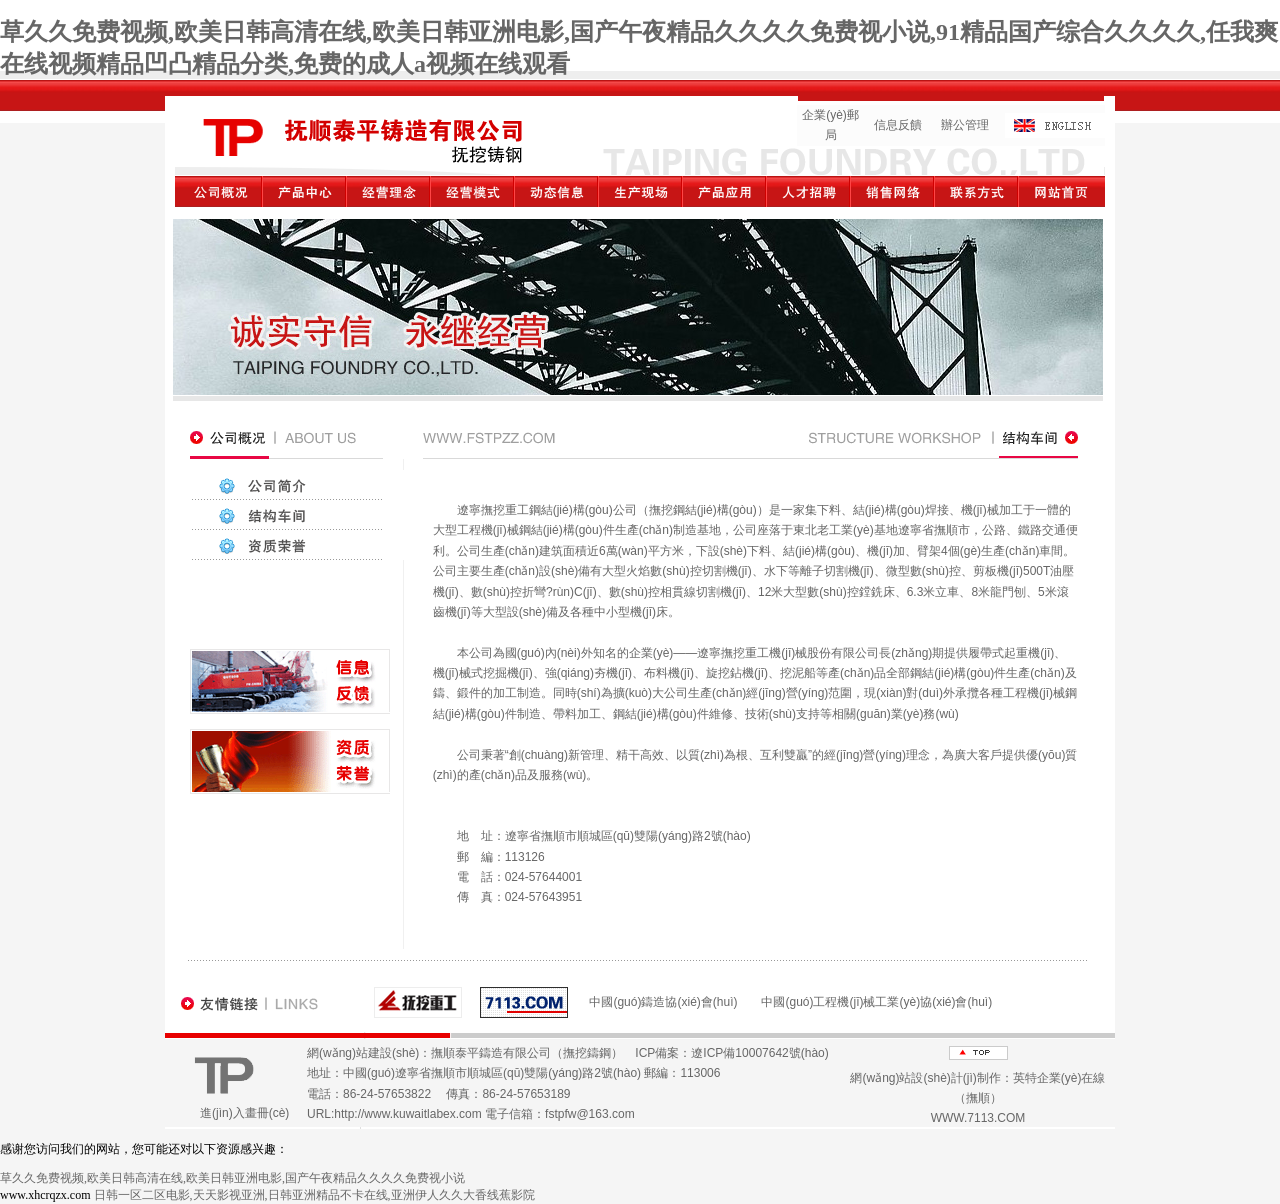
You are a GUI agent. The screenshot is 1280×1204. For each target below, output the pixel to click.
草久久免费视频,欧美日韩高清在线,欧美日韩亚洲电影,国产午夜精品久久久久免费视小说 (232, 1178)
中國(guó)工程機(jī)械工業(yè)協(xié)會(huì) (876, 1002)
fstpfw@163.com (590, 1114)
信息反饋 (898, 125)
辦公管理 (965, 125)
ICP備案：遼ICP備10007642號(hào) (731, 1053)
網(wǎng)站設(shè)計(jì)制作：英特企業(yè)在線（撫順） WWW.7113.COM (977, 1098)
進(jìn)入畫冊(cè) (244, 1113)
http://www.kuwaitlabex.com (407, 1114)
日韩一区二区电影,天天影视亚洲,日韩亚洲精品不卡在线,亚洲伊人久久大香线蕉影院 (314, 1195)
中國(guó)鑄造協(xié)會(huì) (663, 1002)
